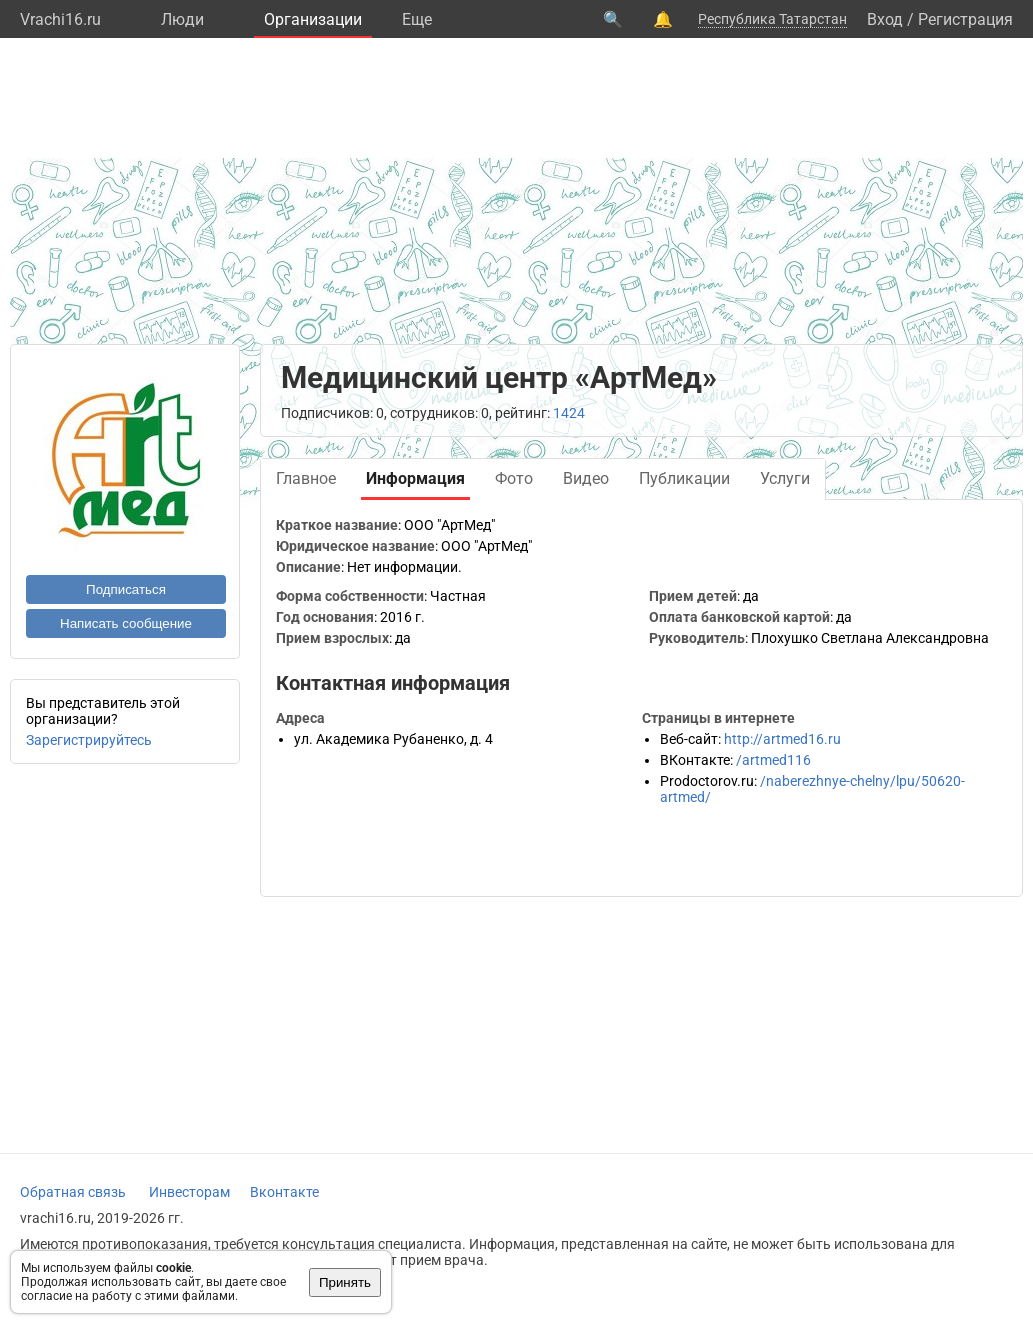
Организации (313, 19)
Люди (182, 19)
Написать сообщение (126, 623)
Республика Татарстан (772, 19)
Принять (345, 1282)
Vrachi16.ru (60, 19)
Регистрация (965, 19)
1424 (569, 413)
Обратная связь (73, 1192)
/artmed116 (773, 760)
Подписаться (126, 589)
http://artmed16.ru (782, 739)
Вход (885, 19)
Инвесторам (189, 1192)
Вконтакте (284, 1192)
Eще (417, 19)
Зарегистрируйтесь (89, 740)
